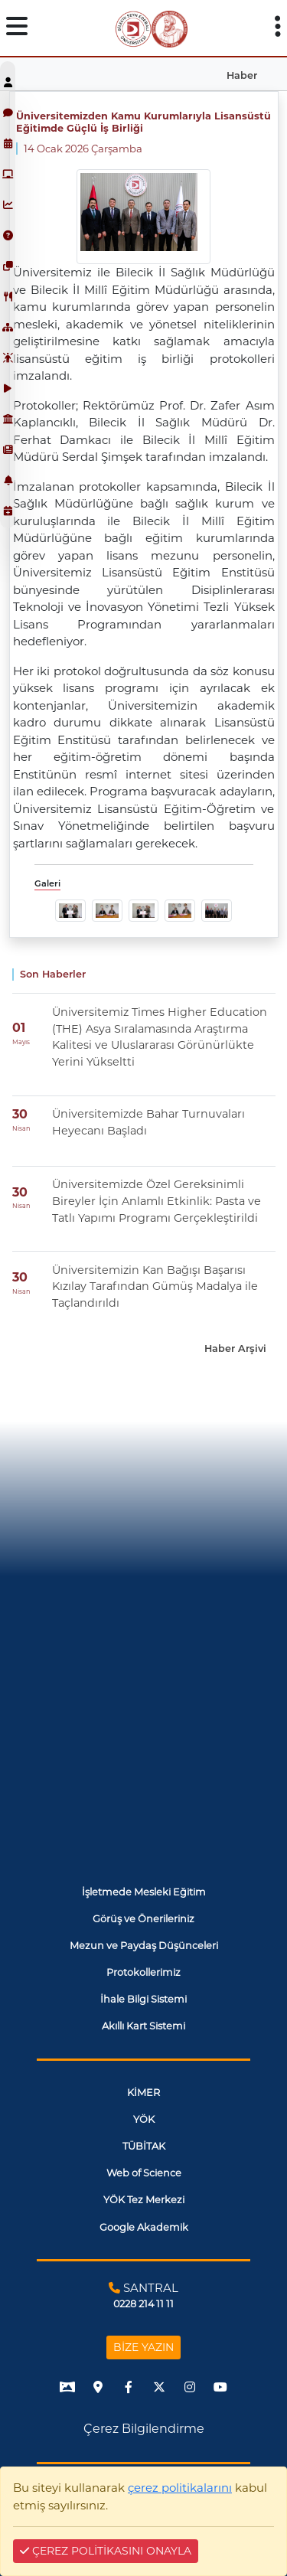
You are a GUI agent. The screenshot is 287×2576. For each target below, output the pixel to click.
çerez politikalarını (180, 2487)
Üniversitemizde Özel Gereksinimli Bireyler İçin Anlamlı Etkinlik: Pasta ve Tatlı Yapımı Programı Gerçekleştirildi (156, 1200)
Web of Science (143, 2173)
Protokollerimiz (143, 1972)
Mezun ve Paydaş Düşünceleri (144, 1945)
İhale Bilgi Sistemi (143, 1999)
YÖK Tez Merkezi (143, 2199)
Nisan (21, 1128)
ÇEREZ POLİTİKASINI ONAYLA (105, 2551)
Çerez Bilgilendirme (143, 2428)
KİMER (143, 2092)
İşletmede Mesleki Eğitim (144, 1892)
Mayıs (21, 1042)
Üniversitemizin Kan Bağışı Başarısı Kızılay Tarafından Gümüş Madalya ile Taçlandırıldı (155, 1286)
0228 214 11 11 (143, 2304)
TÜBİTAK (143, 2146)
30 (20, 1114)
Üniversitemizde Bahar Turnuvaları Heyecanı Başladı (148, 1122)
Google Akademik (143, 2227)
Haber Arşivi (235, 1348)
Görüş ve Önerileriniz (143, 1919)
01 (18, 1027)
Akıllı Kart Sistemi (143, 2026)
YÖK (144, 2119)
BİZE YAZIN (143, 2347)
